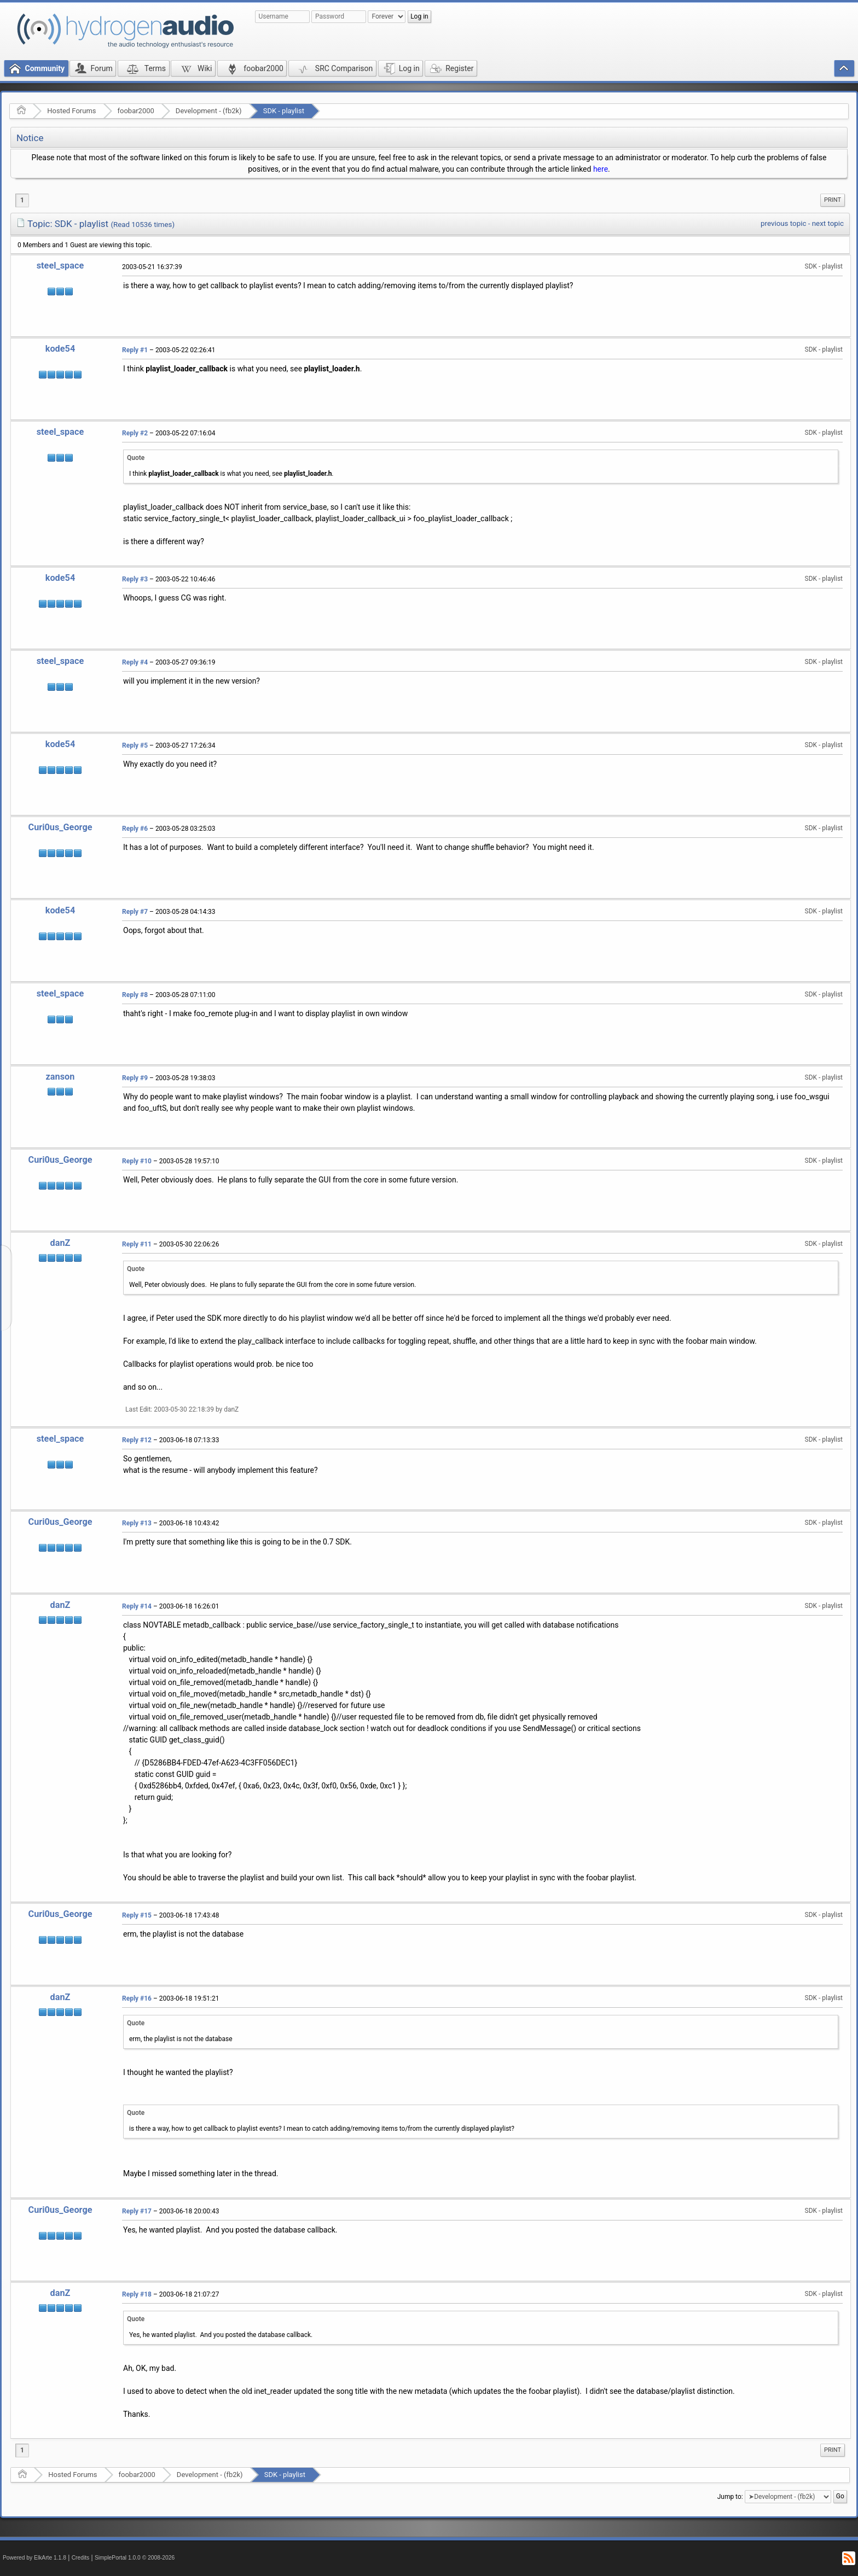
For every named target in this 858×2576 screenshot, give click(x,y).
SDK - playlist (283, 111)
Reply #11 (137, 1244)
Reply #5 (135, 745)
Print (832, 199)
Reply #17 (137, 2211)
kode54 (60, 348)
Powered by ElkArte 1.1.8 (34, 2558)
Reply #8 (135, 995)
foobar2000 (136, 111)
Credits (81, 2558)
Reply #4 (135, 662)
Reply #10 (137, 1161)
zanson (60, 1076)
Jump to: (730, 2497)
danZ (60, 1243)
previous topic (783, 223)
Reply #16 (137, 1998)
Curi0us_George (60, 827)
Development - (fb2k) (209, 111)
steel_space (60, 265)
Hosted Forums (71, 111)
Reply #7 (135, 912)
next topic (828, 223)
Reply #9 (135, 1078)
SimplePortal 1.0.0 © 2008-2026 (135, 2558)
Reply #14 (137, 1606)
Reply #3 (135, 579)
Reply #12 (137, 1440)
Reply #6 (135, 828)
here (600, 169)
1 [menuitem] (22, 200)
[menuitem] (832, 200)
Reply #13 (137, 1523)
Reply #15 (137, 1915)
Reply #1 (135, 350)
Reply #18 (137, 2294)
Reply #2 (135, 433)
